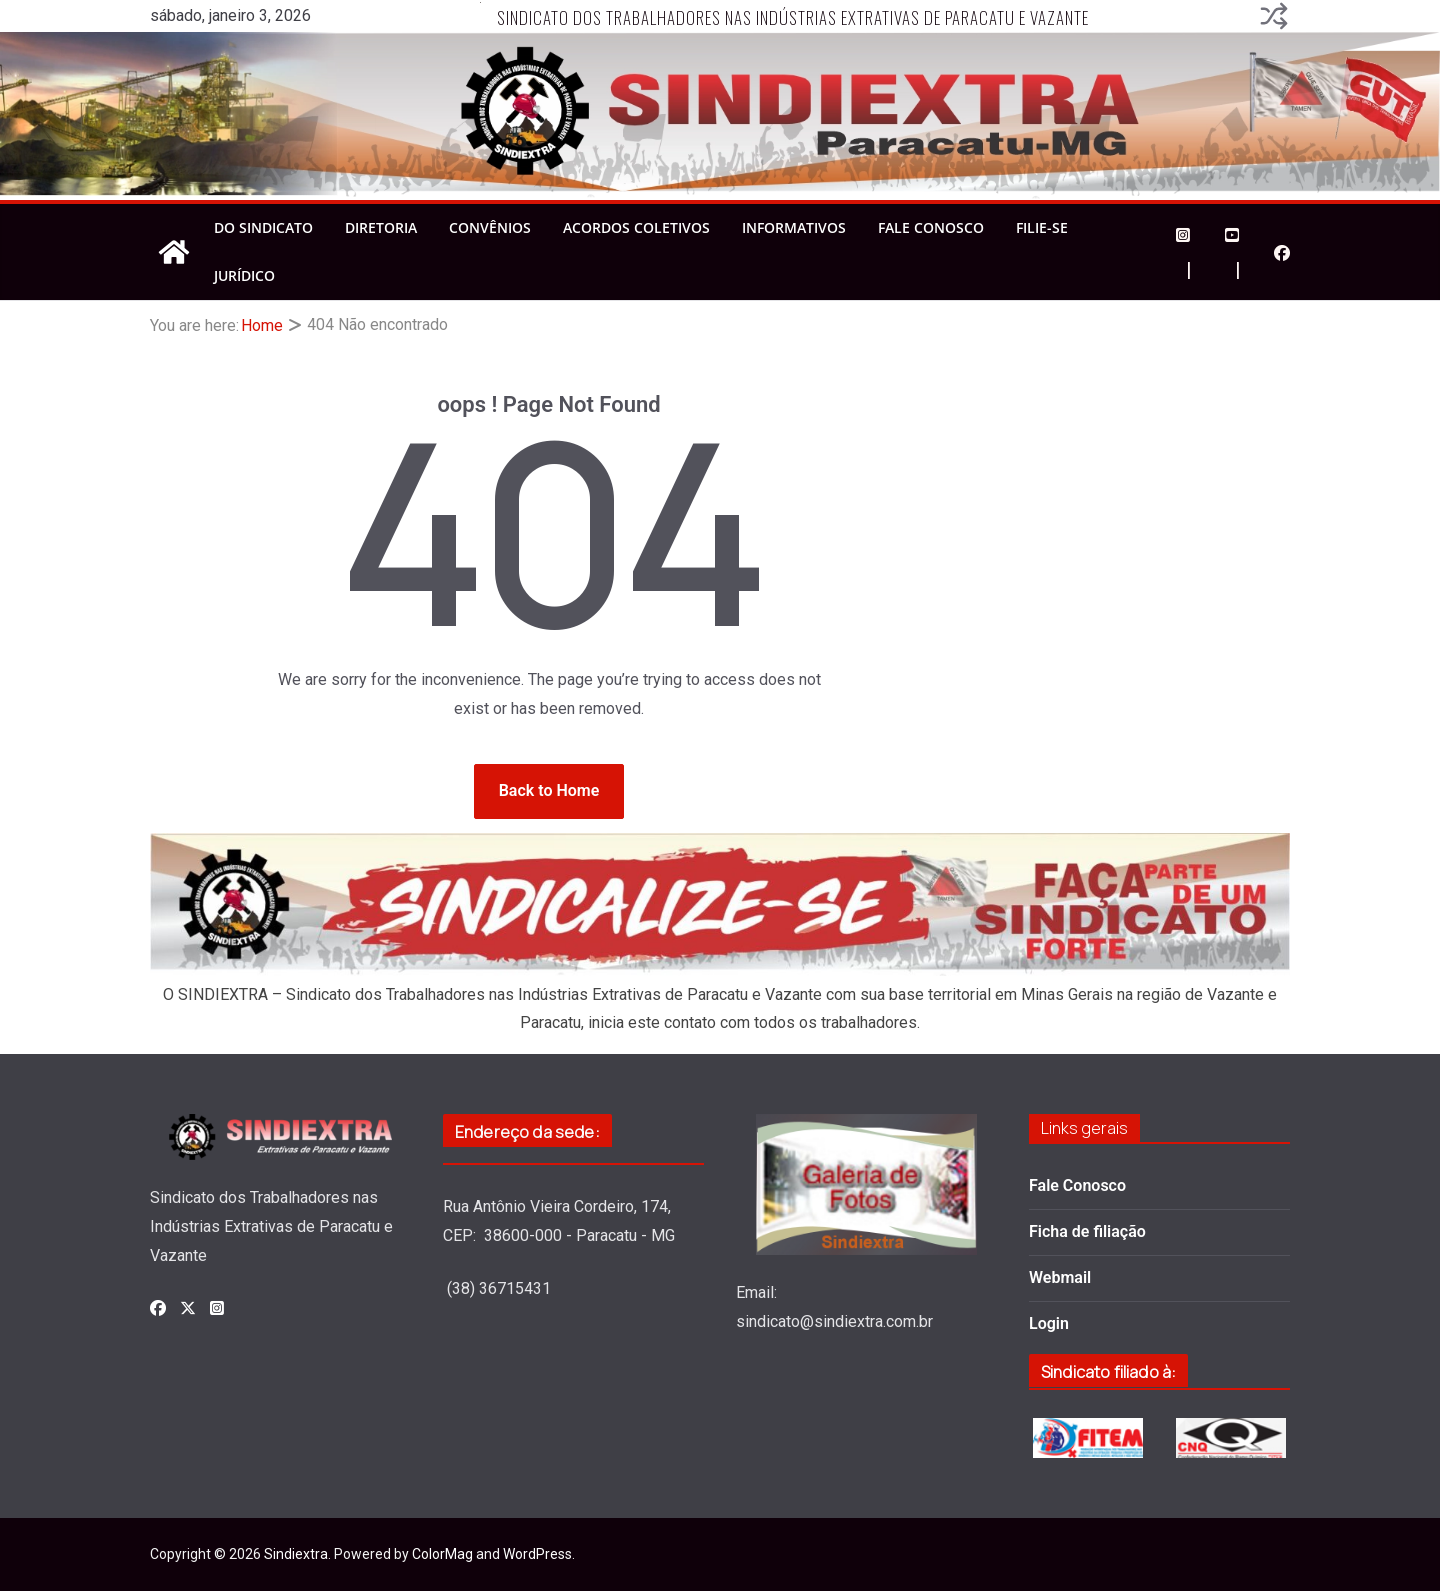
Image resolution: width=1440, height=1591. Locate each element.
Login (1049, 1323)
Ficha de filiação (1087, 1231)
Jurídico (244, 275)
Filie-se (1042, 227)
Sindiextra (296, 1554)
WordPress (537, 1554)
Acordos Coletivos (636, 227)
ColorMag (442, 1554)
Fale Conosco (931, 227)
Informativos (794, 227)
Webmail (1060, 1277)
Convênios (490, 227)
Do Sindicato (263, 227)
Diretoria (381, 227)
